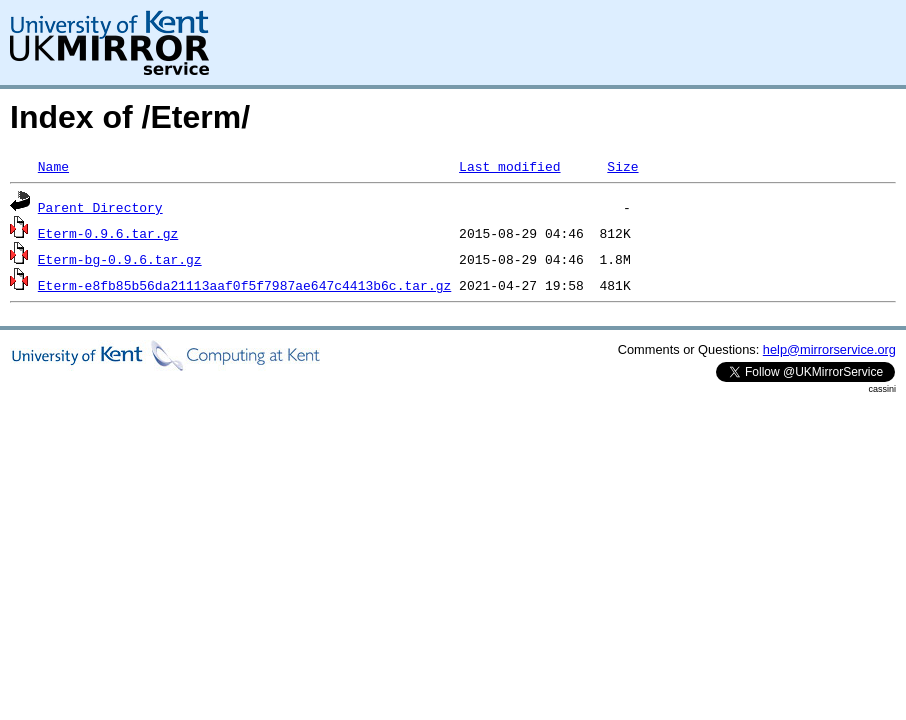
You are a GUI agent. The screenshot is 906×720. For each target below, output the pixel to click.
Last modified (509, 166)
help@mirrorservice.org (829, 349)
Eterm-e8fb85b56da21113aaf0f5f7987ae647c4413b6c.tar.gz (244, 285)
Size (622, 166)
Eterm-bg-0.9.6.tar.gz (120, 259)
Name (53, 166)
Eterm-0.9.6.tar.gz (108, 233)
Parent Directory (100, 207)
